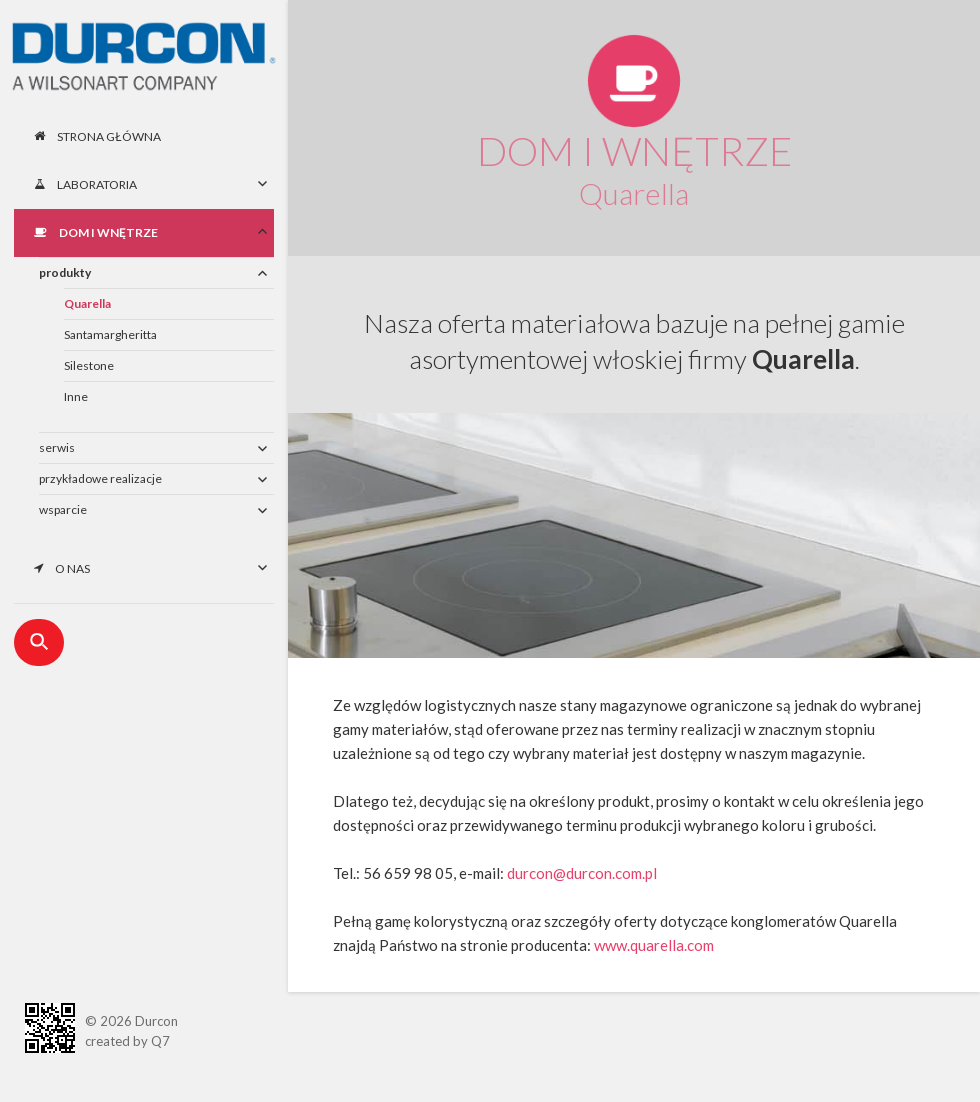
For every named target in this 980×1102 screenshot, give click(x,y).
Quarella (87, 303)
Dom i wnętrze (96, 232)
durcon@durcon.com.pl (582, 873)
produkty (65, 272)
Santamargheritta (110, 334)
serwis (57, 447)
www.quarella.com (654, 945)
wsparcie (63, 509)
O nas (62, 568)
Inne (76, 396)
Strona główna (97, 136)
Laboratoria (85, 184)
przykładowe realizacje (100, 478)
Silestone (89, 365)
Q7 (160, 1041)
